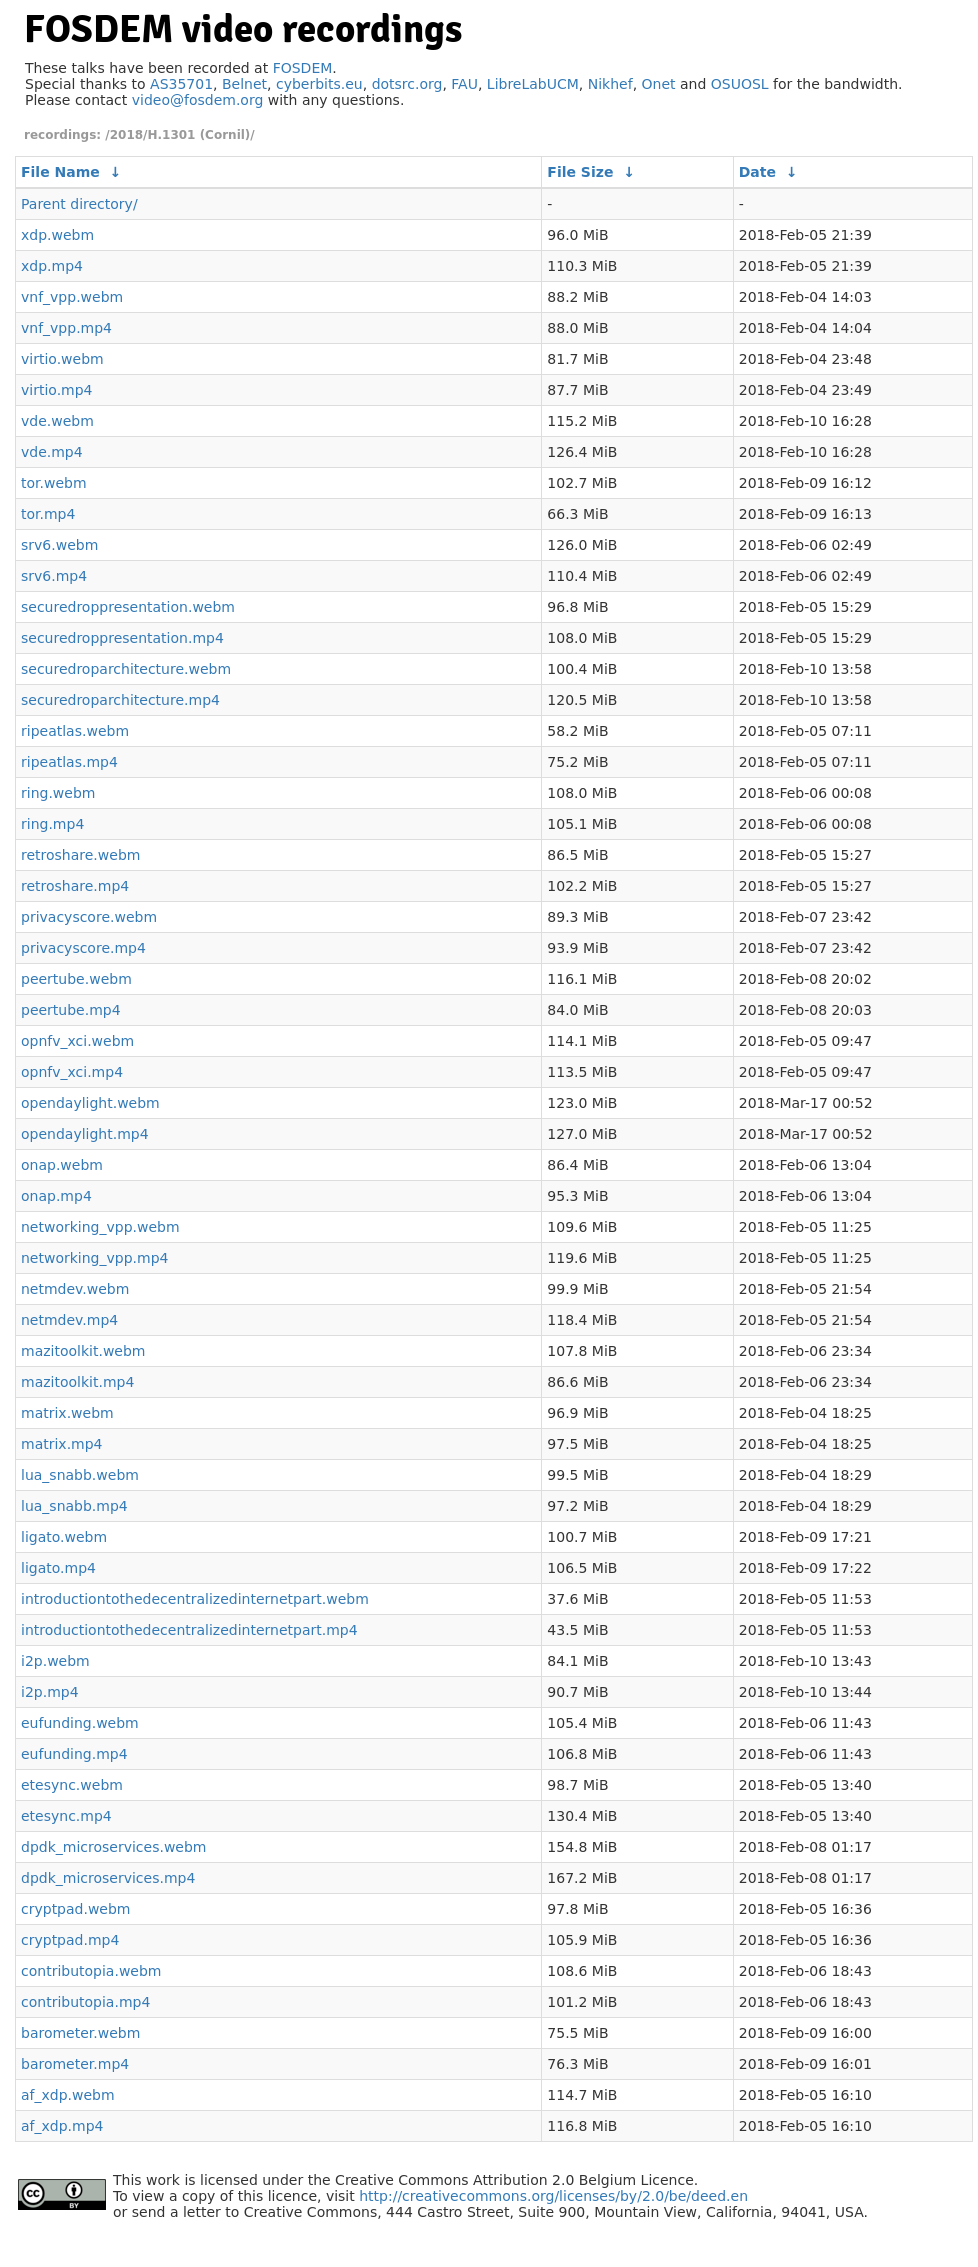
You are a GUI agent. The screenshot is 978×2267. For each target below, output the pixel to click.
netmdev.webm (75, 1289)
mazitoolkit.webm (83, 1351)
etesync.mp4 (66, 1816)
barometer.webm (80, 2033)
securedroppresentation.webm (128, 607)
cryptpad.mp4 (70, 1940)
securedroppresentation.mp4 (122, 638)
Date (757, 172)
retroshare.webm (80, 855)
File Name (60, 172)
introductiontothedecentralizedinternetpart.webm (195, 1599)
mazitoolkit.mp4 (77, 1382)
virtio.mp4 (57, 390)
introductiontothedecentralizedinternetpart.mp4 (189, 1630)
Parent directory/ (79, 204)
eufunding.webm (80, 1723)
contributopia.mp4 (85, 2002)
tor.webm (54, 483)
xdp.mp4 (52, 266)
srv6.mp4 (54, 576)
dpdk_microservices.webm (114, 1847)
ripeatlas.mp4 (69, 762)
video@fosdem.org (198, 100)
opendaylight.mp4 (85, 1134)
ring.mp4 (52, 824)
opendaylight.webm (90, 1103)
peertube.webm (76, 979)
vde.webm (57, 421)
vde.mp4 (52, 452)
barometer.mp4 (75, 2064)
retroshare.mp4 (75, 886)
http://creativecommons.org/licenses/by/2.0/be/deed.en (553, 2196)
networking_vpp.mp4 (94, 1258)
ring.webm (58, 793)
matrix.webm (67, 1413)
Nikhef (610, 84)
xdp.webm (57, 235)
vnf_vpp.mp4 (66, 328)
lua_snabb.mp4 (74, 1506)
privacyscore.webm (89, 917)
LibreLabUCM (533, 84)
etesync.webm (72, 1785)
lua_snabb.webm (80, 1475)
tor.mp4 (48, 514)
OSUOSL (740, 84)
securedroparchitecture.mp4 (120, 700)
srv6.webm (59, 545)
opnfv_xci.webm (77, 1041)
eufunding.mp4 (74, 1754)
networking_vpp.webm (100, 1227)
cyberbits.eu (319, 84)
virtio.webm (62, 359)
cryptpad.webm (76, 1909)
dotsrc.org (407, 84)
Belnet (244, 84)
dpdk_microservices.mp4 (108, 1878)
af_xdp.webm (68, 2095)
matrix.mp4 (62, 1444)
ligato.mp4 (58, 1568)
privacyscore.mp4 (83, 948)
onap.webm (62, 1165)
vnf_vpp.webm (72, 297)
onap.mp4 (56, 1196)
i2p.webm (55, 1661)
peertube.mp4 (71, 1010)
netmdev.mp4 (69, 1320)
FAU (464, 84)
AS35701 (181, 84)
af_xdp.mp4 (62, 2126)
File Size (580, 172)
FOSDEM (303, 68)
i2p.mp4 (50, 1692)
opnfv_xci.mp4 (72, 1072)
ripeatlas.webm (75, 731)
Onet (659, 84)
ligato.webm (64, 1537)
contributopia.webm (91, 1971)
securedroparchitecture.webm (126, 669)
